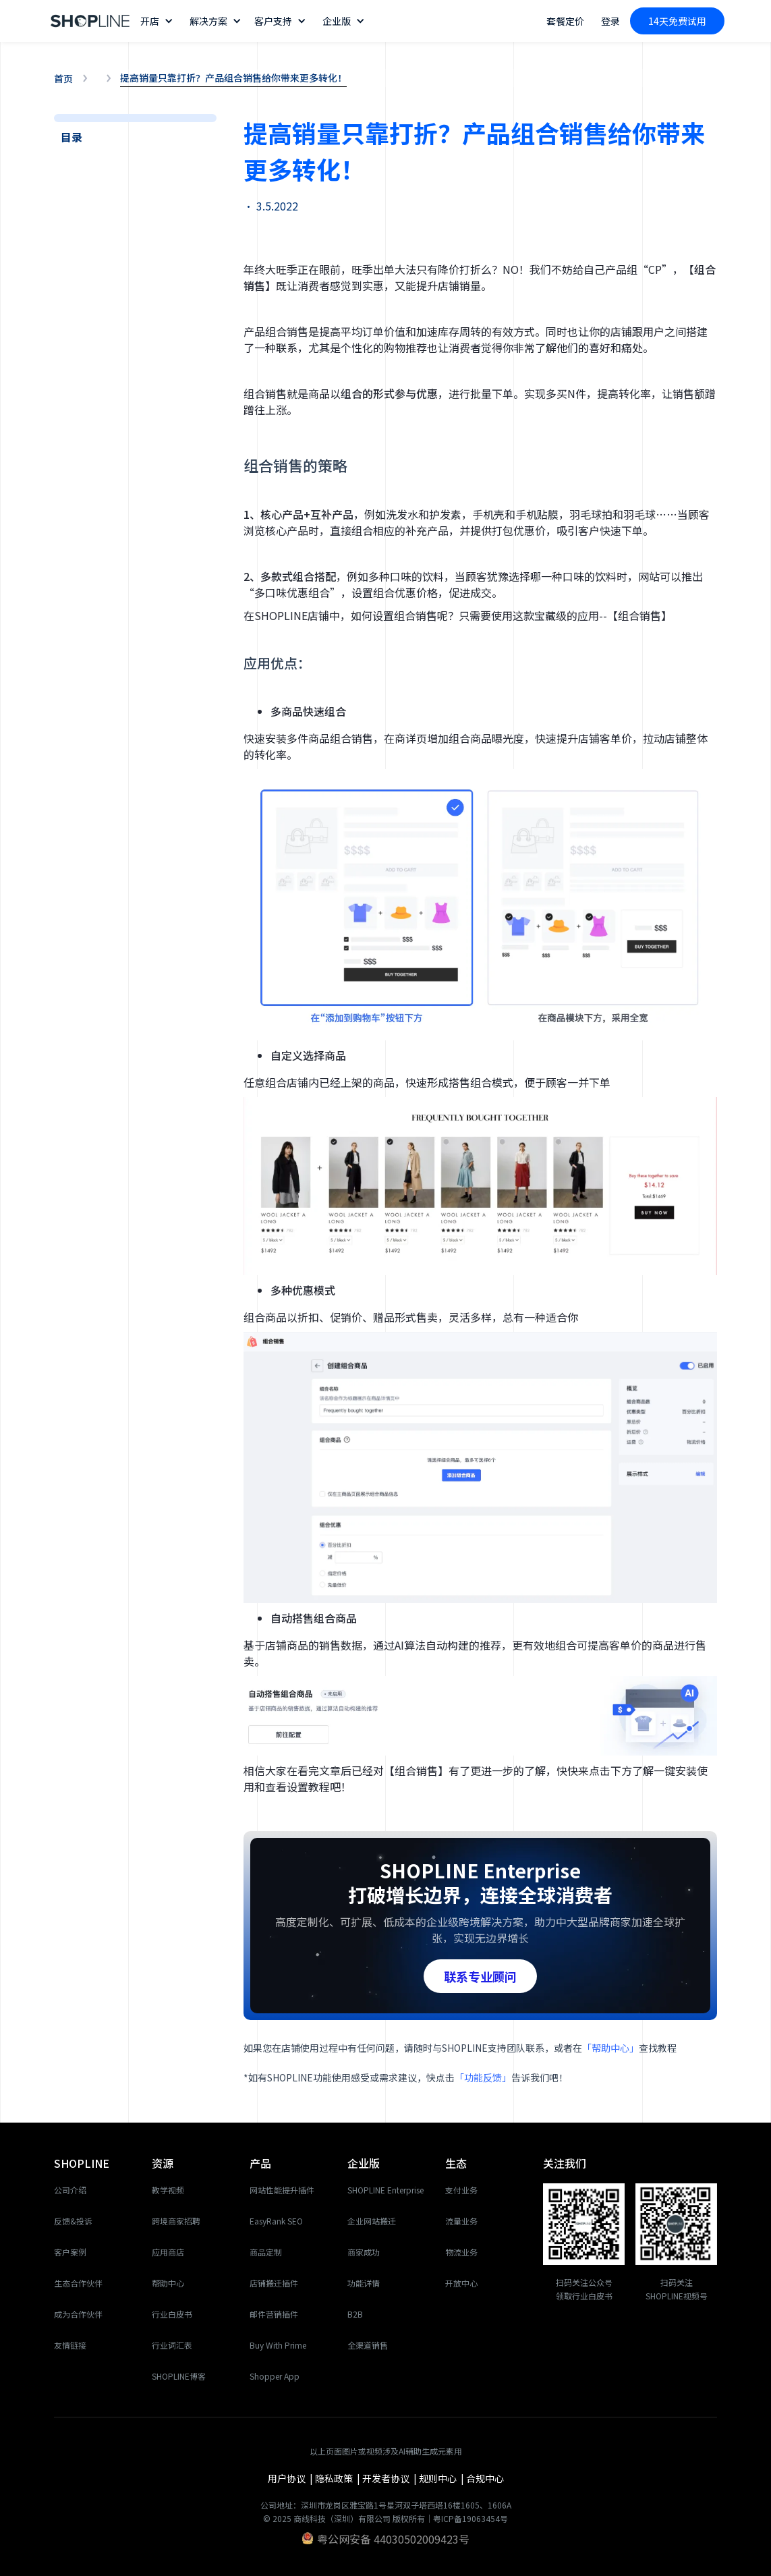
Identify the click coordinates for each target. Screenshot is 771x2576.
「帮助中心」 (610, 2047)
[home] (90, 21)
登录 (610, 21)
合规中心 (485, 2478)
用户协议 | (291, 2478)
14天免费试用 (677, 21)
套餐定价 (565, 21)
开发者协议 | (390, 2478)
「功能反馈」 (483, 2077)
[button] (158, 21)
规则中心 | (442, 2478)
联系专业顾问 (480, 1976)
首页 (63, 78)
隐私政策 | (338, 2478)
